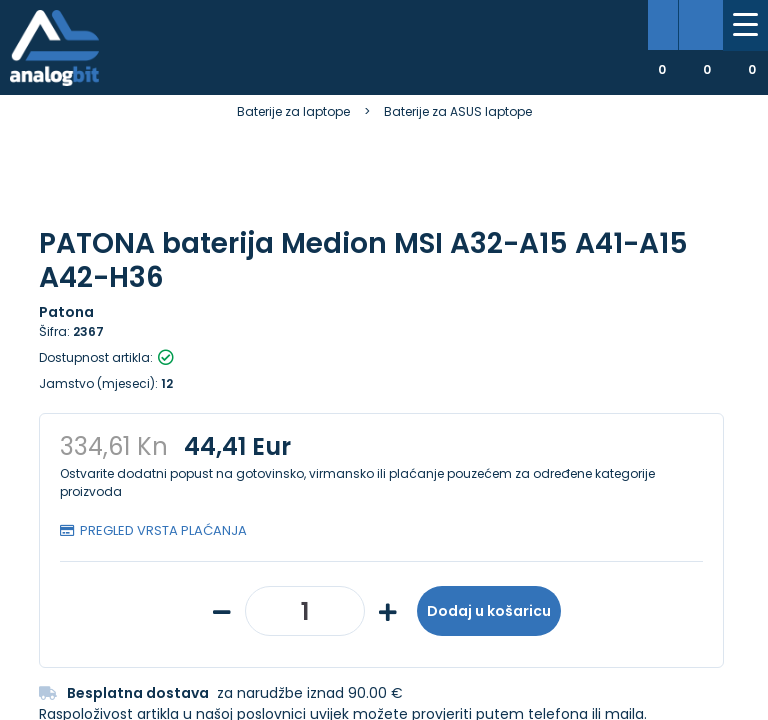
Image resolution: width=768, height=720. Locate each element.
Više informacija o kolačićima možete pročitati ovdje (366, 627)
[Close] (256, 660)
